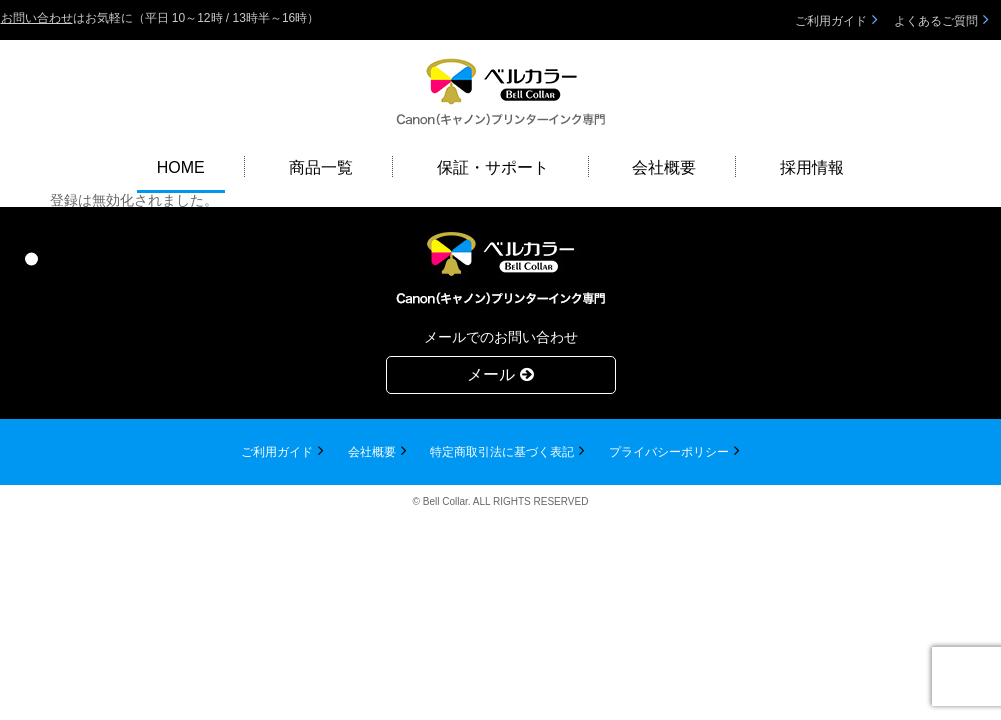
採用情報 (812, 167)
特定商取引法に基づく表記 (502, 452)
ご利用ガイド (831, 21)
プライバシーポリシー (669, 452)
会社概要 (664, 167)
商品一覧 (321, 167)
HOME (181, 167)
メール (500, 374)
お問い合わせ (37, 18)
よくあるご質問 (936, 21)
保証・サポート (493, 167)
